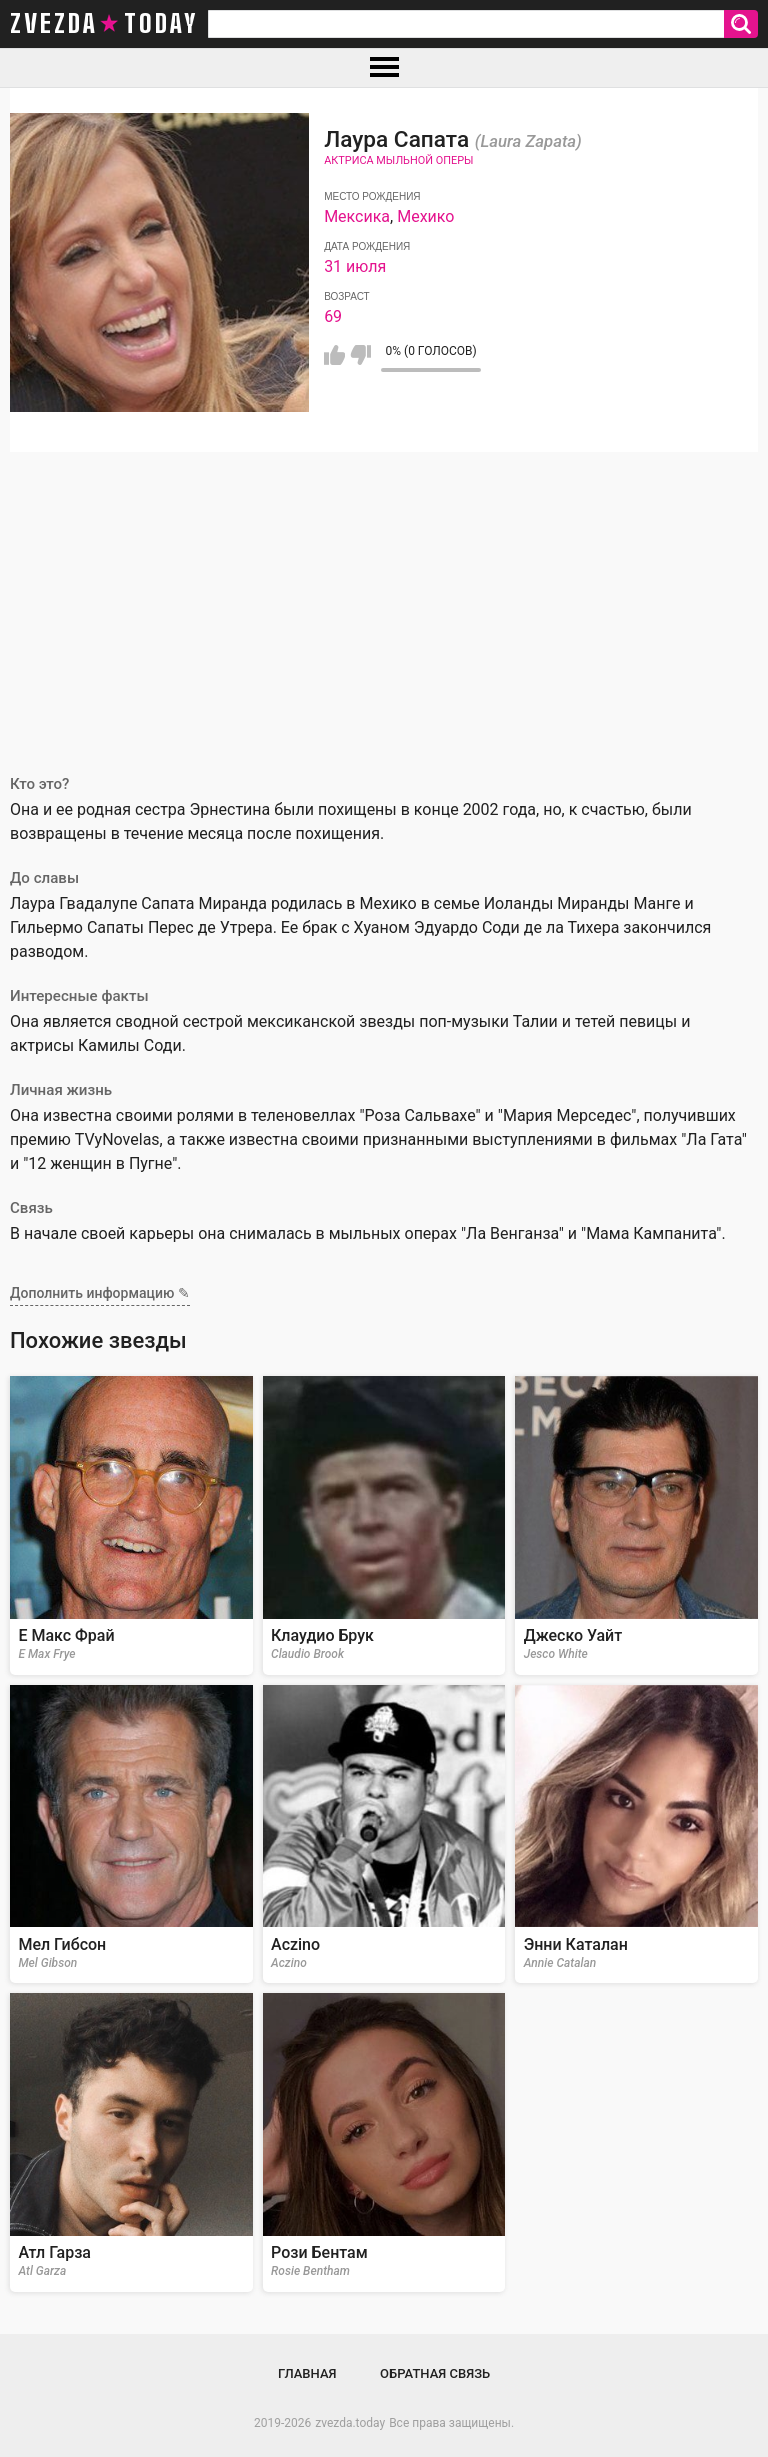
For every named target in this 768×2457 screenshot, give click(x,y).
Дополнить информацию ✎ (100, 1293)
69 (333, 316)
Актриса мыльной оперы (398, 160)
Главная (307, 2373)
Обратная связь (435, 2373)
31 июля (355, 266)
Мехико (425, 216)
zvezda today (104, 24)
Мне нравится (334, 355)
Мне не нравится (360, 355)
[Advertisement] (384, 602)
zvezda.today (350, 2423)
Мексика (357, 216)
